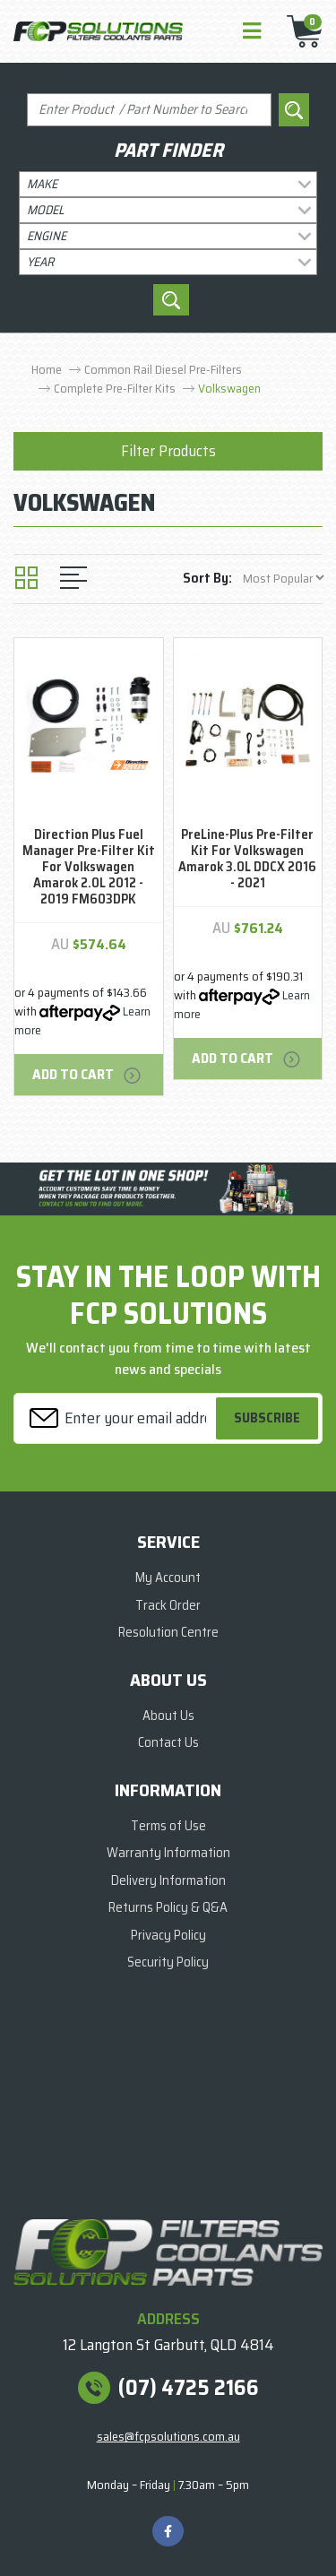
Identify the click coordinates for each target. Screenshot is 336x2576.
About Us (168, 1715)
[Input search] (149, 109)
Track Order (168, 1605)
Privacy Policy (168, 1935)
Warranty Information (168, 1852)
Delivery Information (168, 1880)
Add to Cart (88, 1074)
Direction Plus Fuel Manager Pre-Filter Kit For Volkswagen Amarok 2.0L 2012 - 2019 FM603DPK (88, 867)
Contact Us (168, 1742)
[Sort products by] (283, 577)
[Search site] (294, 109)
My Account (168, 1577)
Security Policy (168, 1962)
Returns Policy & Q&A (168, 1907)
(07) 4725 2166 (188, 2388)
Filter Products (168, 450)
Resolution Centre (168, 1632)
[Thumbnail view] (26, 577)
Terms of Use (168, 1826)
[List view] (73, 577)
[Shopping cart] (299, 31)
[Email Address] (117, 1418)
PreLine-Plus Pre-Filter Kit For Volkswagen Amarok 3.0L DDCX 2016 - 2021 (247, 859)
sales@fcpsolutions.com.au (168, 2436)
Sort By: (207, 577)
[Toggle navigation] (251, 32)
